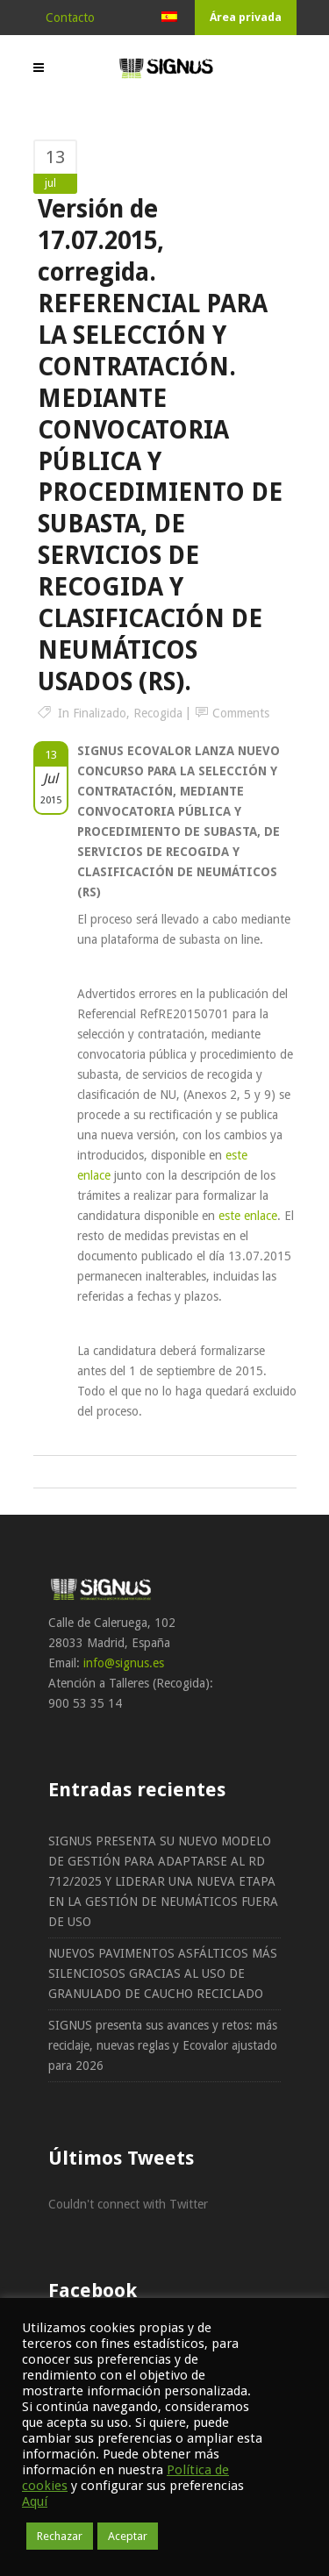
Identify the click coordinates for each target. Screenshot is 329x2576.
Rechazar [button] (59, 2536)
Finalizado (99, 713)
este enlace (247, 1216)
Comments (240, 713)
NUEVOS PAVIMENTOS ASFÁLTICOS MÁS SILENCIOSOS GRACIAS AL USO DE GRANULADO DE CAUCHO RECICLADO (162, 1973)
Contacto (70, 18)
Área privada (246, 17)
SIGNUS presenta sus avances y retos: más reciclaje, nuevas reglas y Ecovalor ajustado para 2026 (162, 2045)
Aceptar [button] (127, 2536)
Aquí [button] (34, 2501)
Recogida (157, 713)
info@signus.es (123, 1663)
